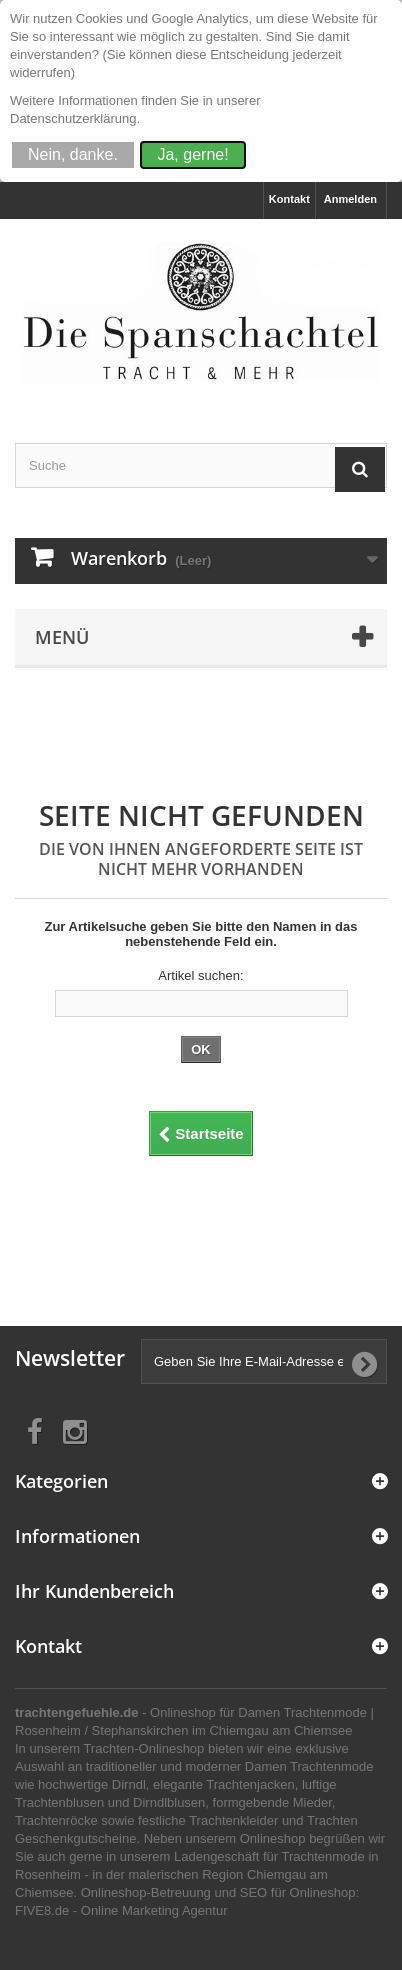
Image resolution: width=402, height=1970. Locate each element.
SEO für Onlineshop (298, 1892)
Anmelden (350, 199)
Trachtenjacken (250, 1784)
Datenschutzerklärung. (75, 118)
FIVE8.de (42, 1910)
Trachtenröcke (56, 1820)
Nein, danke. (73, 154)
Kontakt (289, 199)
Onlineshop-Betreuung (146, 1892)
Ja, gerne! (192, 154)
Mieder (312, 1802)
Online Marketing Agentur (154, 1910)
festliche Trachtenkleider (208, 1820)
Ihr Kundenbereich (94, 1591)
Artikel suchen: (200, 975)
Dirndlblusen (169, 1802)
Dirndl (129, 1784)
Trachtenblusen (59, 1802)
